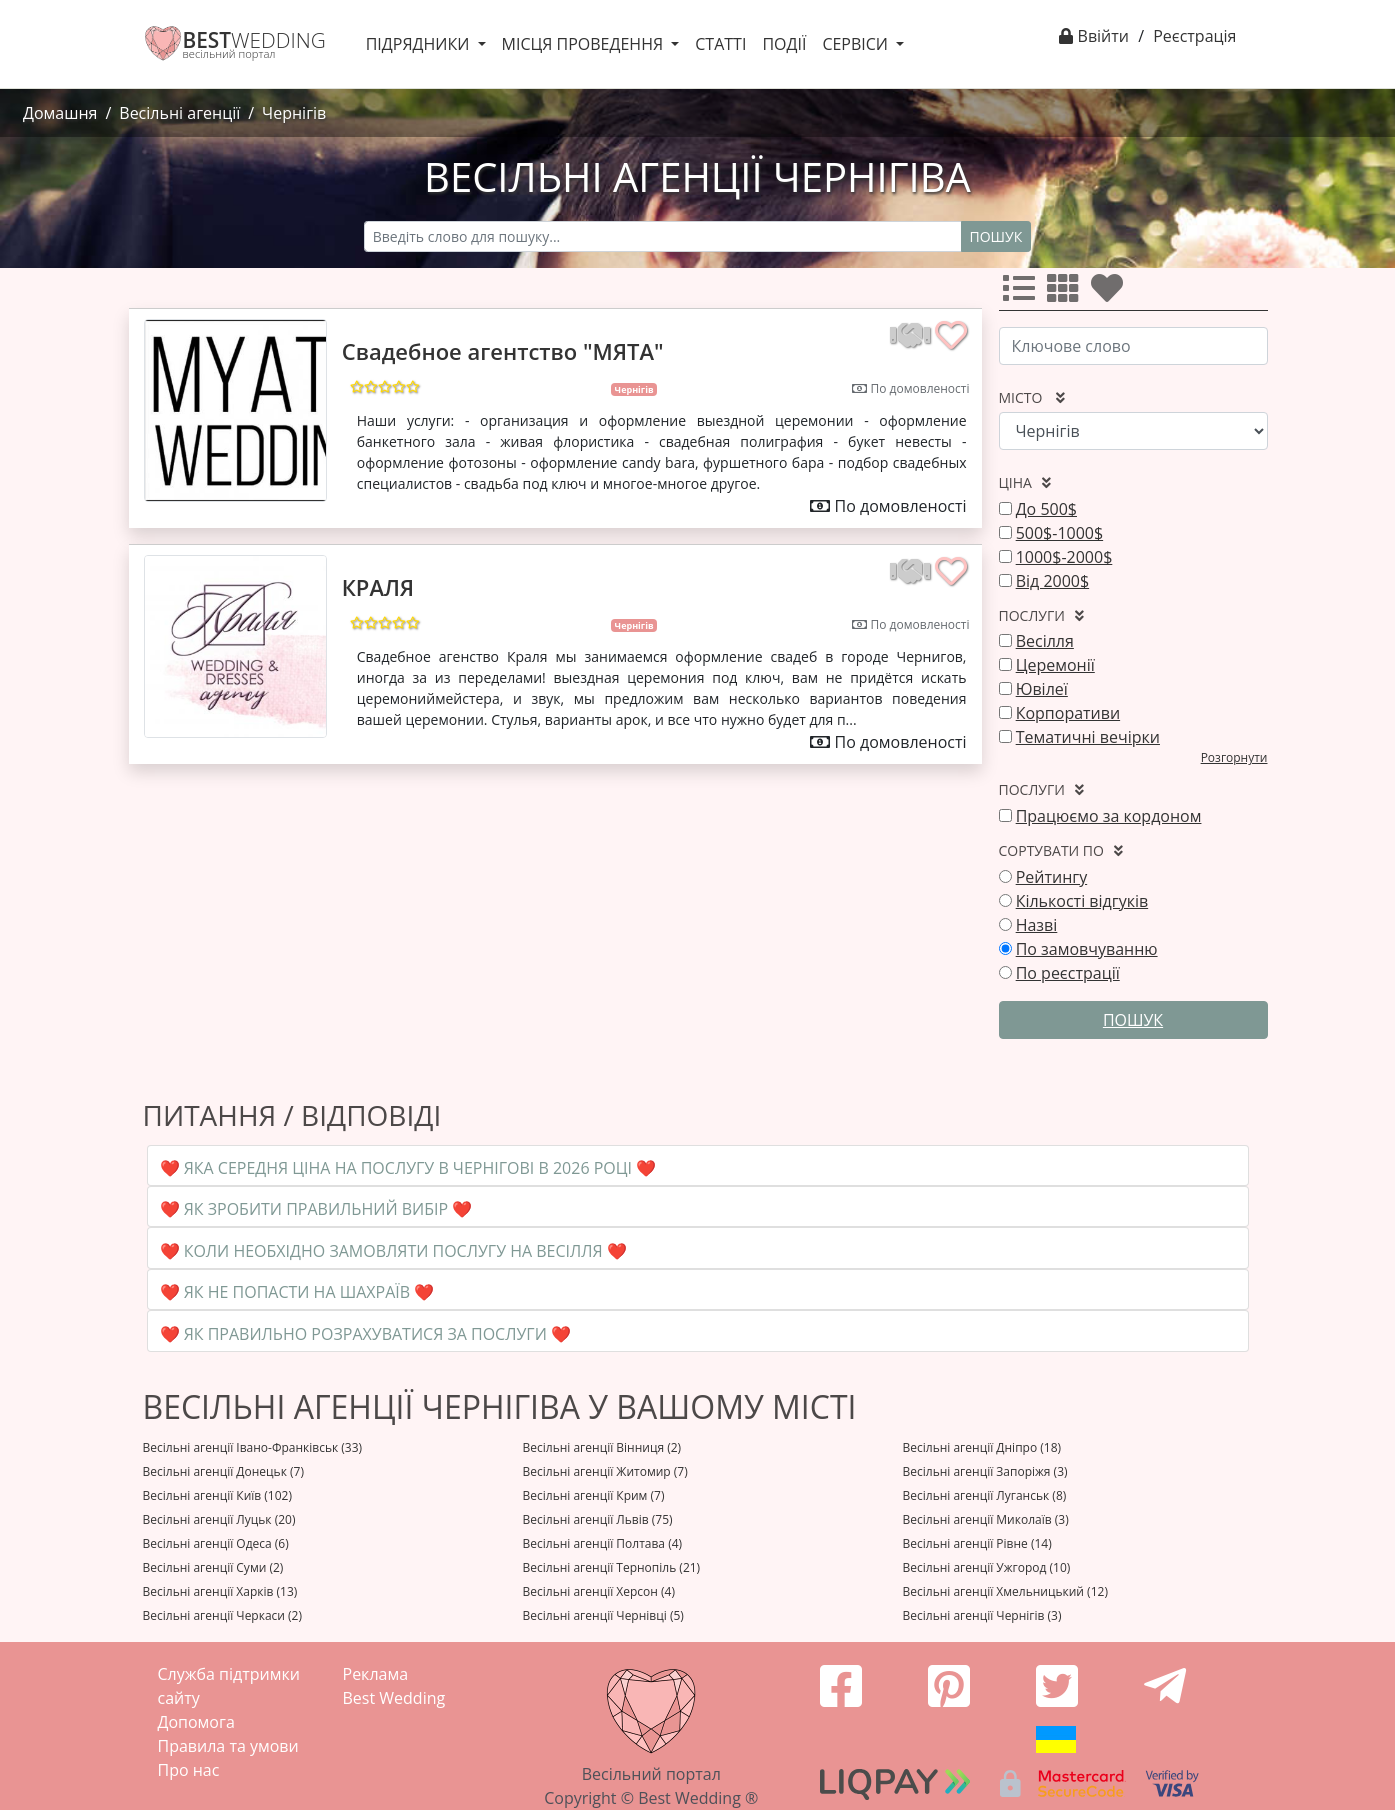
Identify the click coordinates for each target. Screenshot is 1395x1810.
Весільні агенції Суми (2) (213, 1567)
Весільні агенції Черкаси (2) (223, 1615)
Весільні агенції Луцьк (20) (219, 1519)
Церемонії (1055, 665)
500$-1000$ (1059, 533)
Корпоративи (1068, 713)
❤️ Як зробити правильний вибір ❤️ (316, 1209)
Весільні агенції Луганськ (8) (985, 1495)
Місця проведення (585, 44)
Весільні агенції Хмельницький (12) (1005, 1591)
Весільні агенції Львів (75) (598, 1519)
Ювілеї (1042, 689)
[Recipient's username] (663, 236)
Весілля (1045, 641)
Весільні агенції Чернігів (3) (982, 1615)
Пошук (996, 236)
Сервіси (857, 44)
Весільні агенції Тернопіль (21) (612, 1567)
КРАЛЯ (378, 587)
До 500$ (1046, 509)
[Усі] (1023, 294)
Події (784, 44)
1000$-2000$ (1064, 557)
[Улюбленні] (1111, 294)
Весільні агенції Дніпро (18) (982, 1447)
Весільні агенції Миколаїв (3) (986, 1519)
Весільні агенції (179, 113)
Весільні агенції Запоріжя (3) (985, 1471)
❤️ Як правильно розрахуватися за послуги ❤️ (365, 1334)
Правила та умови (228, 1746)
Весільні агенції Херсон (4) (599, 1591)
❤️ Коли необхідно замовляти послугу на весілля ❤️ (393, 1251)
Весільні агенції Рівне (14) (977, 1543)
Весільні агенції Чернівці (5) (603, 1615)
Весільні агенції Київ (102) (217, 1495)
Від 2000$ (1052, 581)
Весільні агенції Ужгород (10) (987, 1567)
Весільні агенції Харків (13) (220, 1591)
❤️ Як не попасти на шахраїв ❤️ (297, 1292)
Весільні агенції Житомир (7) (605, 1471)
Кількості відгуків (1082, 901)
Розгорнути (1234, 757)
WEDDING (254, 40)
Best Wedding (394, 1698)
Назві (1037, 925)
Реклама (376, 1674)
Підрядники (420, 44)
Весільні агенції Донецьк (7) (223, 1471)
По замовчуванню (1087, 949)
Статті (720, 44)
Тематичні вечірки (1088, 737)
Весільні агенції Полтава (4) (603, 1543)
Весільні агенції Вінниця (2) (602, 1447)
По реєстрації (1068, 973)
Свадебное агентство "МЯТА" (503, 351)
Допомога (196, 1722)
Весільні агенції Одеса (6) (216, 1543)
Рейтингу (1052, 877)
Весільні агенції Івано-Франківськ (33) (253, 1447)
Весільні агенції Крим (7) (594, 1495)
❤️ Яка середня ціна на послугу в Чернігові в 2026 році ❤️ (408, 1168)
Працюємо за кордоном (1109, 816)
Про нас (189, 1770)
